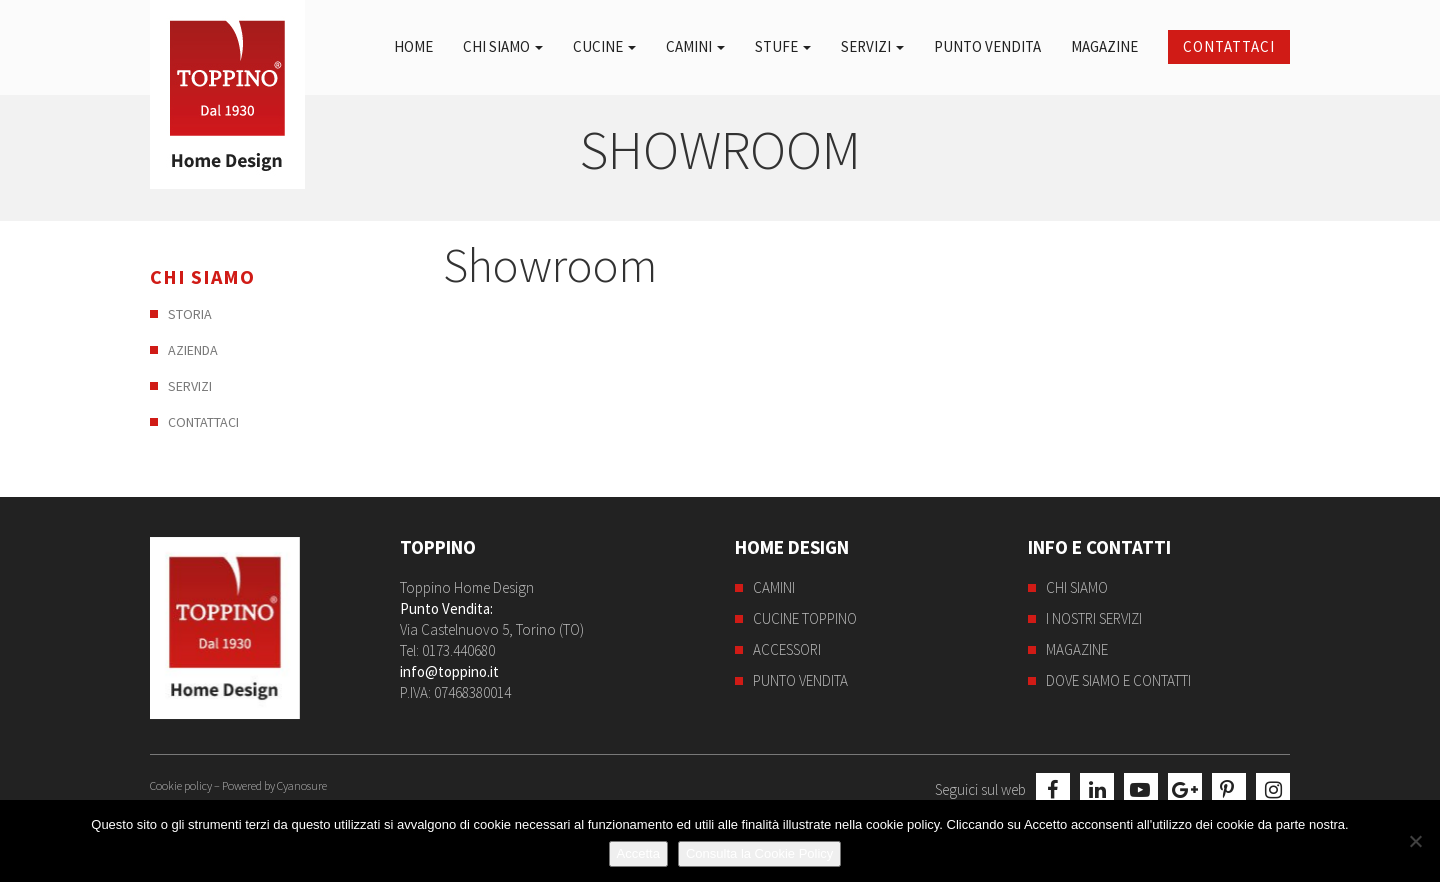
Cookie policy (181, 785)
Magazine (1104, 46)
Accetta (638, 853)
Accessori (787, 649)
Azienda (193, 350)
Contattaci (1229, 46)
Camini (695, 46)
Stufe (783, 46)
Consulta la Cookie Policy (759, 853)
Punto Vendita (987, 46)
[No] (1415, 841)
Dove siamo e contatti (1118, 680)
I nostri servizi (1094, 618)
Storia (190, 314)
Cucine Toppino (805, 618)
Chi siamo (503, 46)
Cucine (604, 46)
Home (413, 46)
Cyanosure (302, 785)
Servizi (872, 46)
